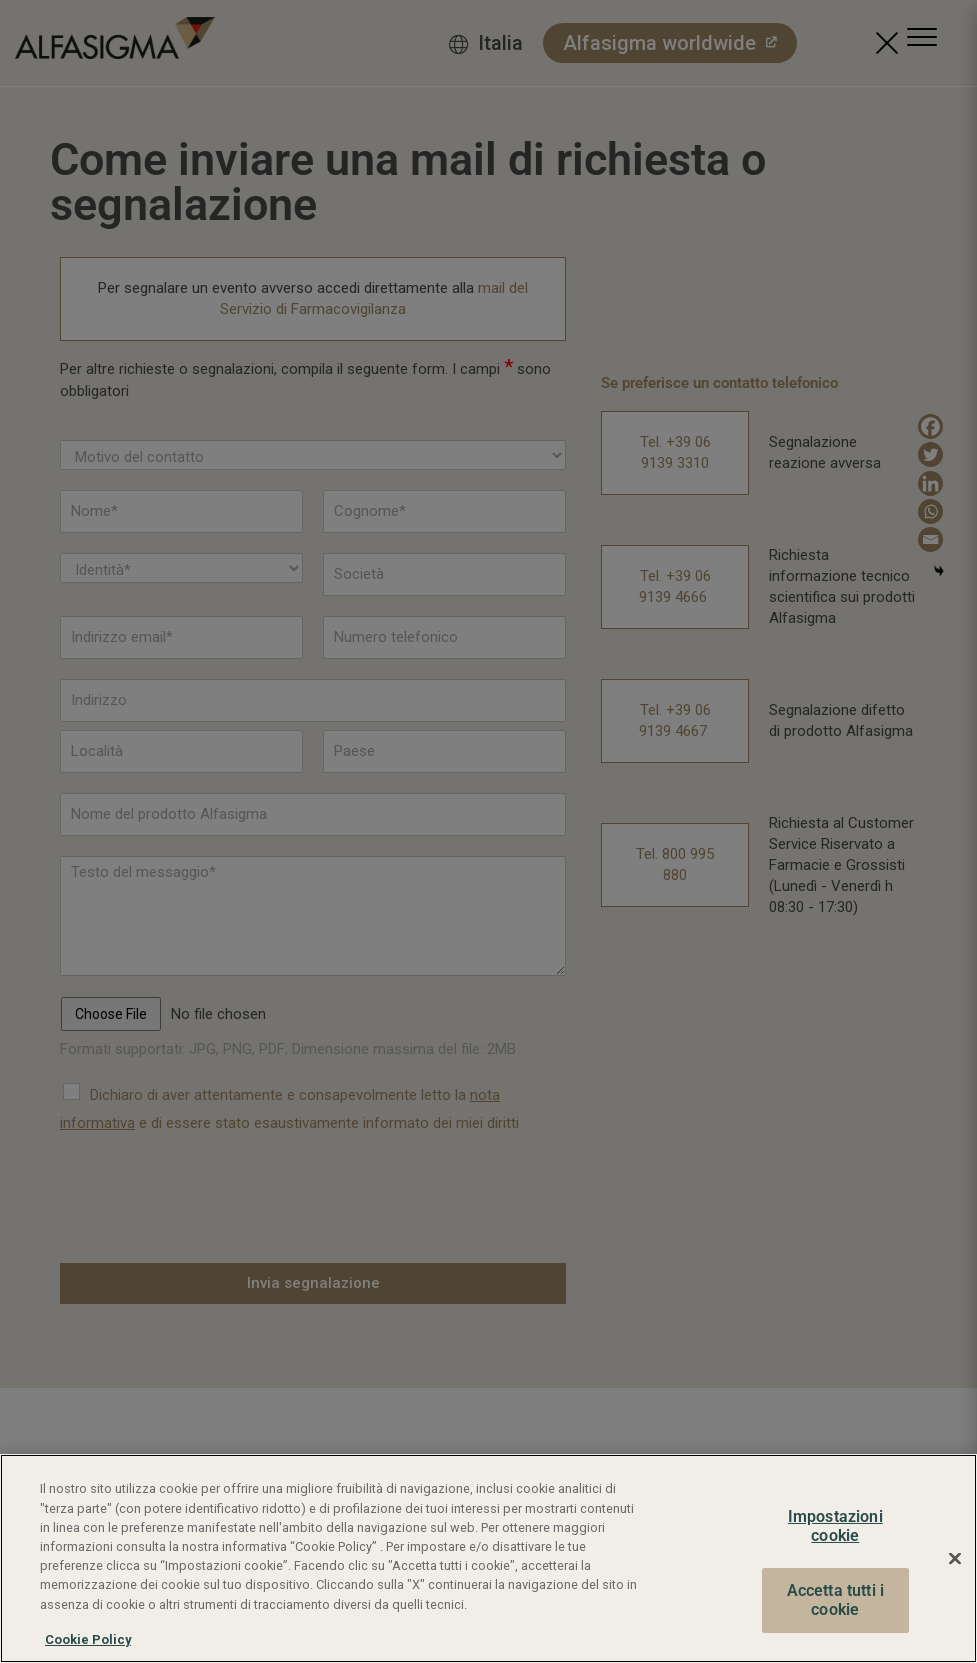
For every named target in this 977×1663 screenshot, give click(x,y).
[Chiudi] (955, 1558)
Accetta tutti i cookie (835, 1600)
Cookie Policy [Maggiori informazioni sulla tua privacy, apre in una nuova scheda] (88, 1639)
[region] (488, 1558)
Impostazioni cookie (835, 1526)
